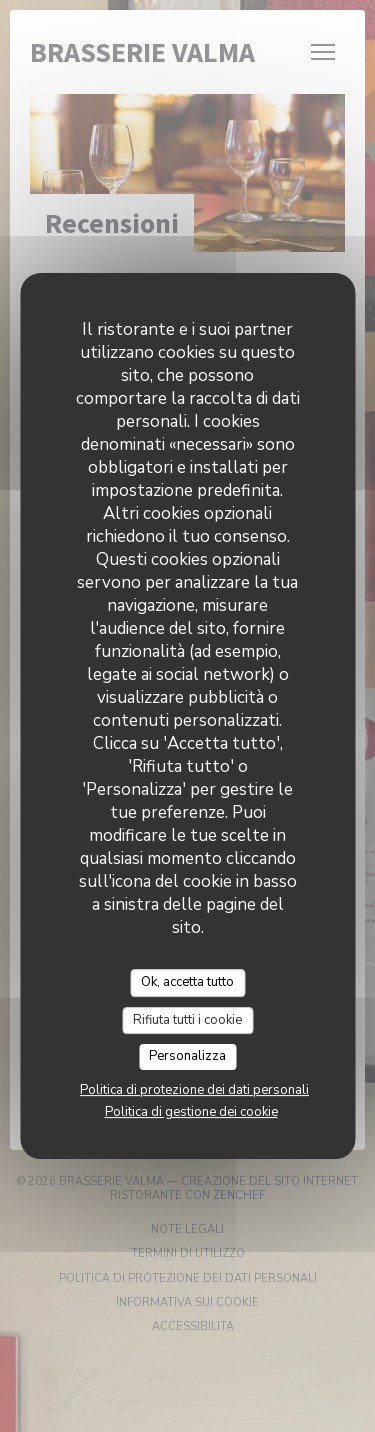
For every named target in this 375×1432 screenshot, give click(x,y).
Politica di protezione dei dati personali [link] (194, 1090)
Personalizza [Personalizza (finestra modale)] (187, 1056)
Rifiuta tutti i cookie (187, 1020)
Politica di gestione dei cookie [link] (191, 1112)
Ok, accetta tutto (187, 982)
